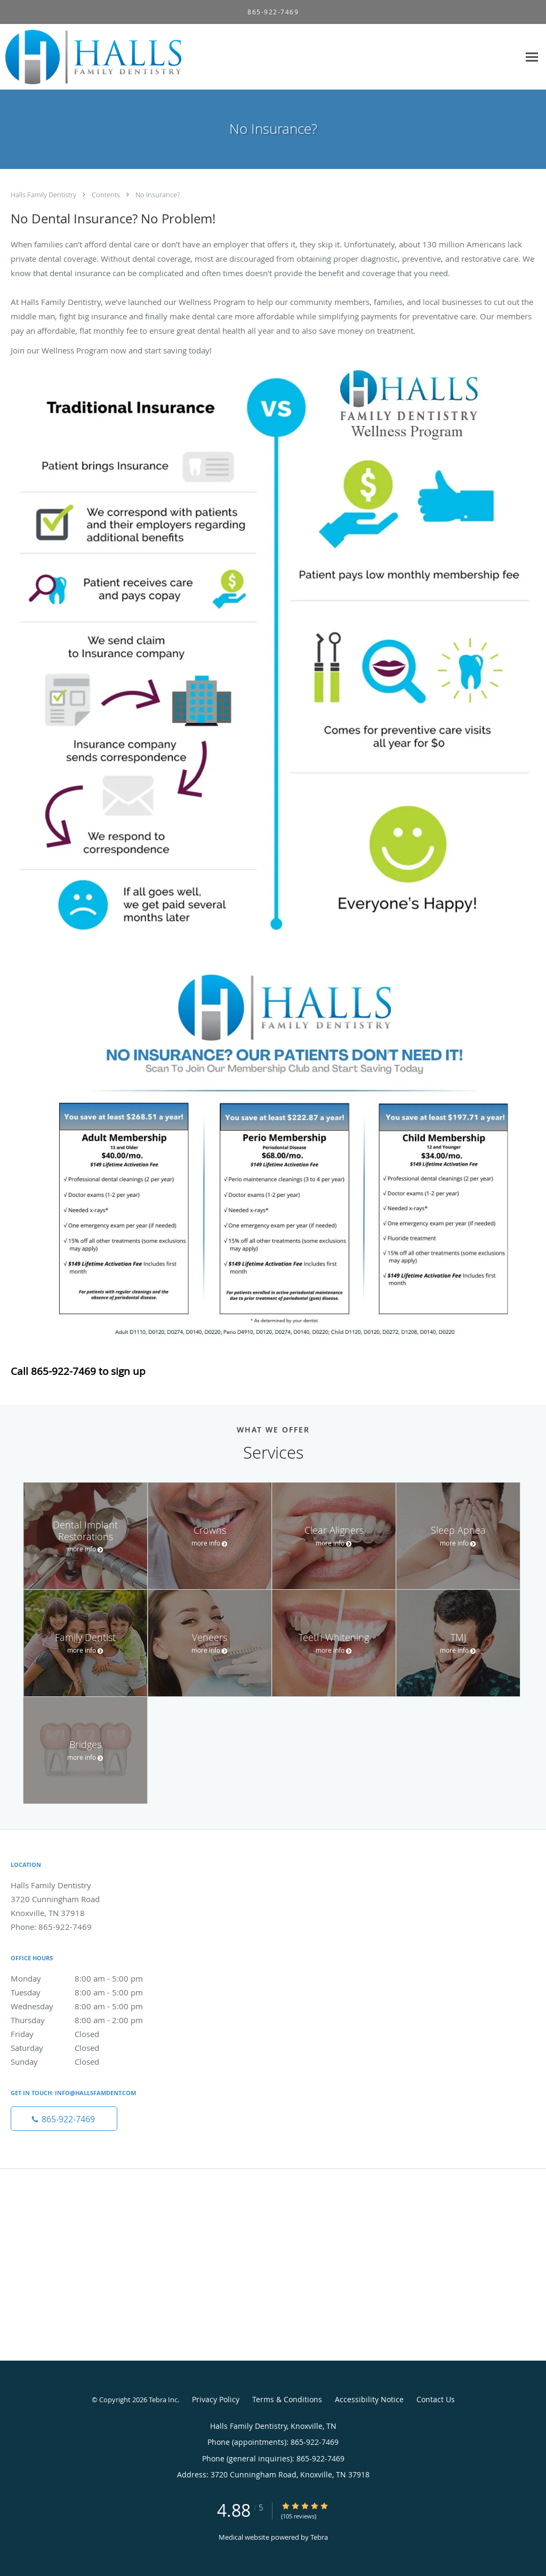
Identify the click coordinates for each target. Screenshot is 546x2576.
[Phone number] (64, 2118)
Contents (107, 194)
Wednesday (88, 2006)
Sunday (88, 2061)
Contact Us (435, 2399)
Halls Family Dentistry (44, 194)
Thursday (88, 2020)
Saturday (88, 2048)
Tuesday (88, 1992)
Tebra (319, 2537)
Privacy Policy (215, 2399)
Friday (88, 2034)
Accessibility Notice (369, 2399)
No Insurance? (157, 194)
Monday (88, 1978)
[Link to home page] (90, 57)
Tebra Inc (163, 2399)
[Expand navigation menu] (532, 57)
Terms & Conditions (287, 2399)
